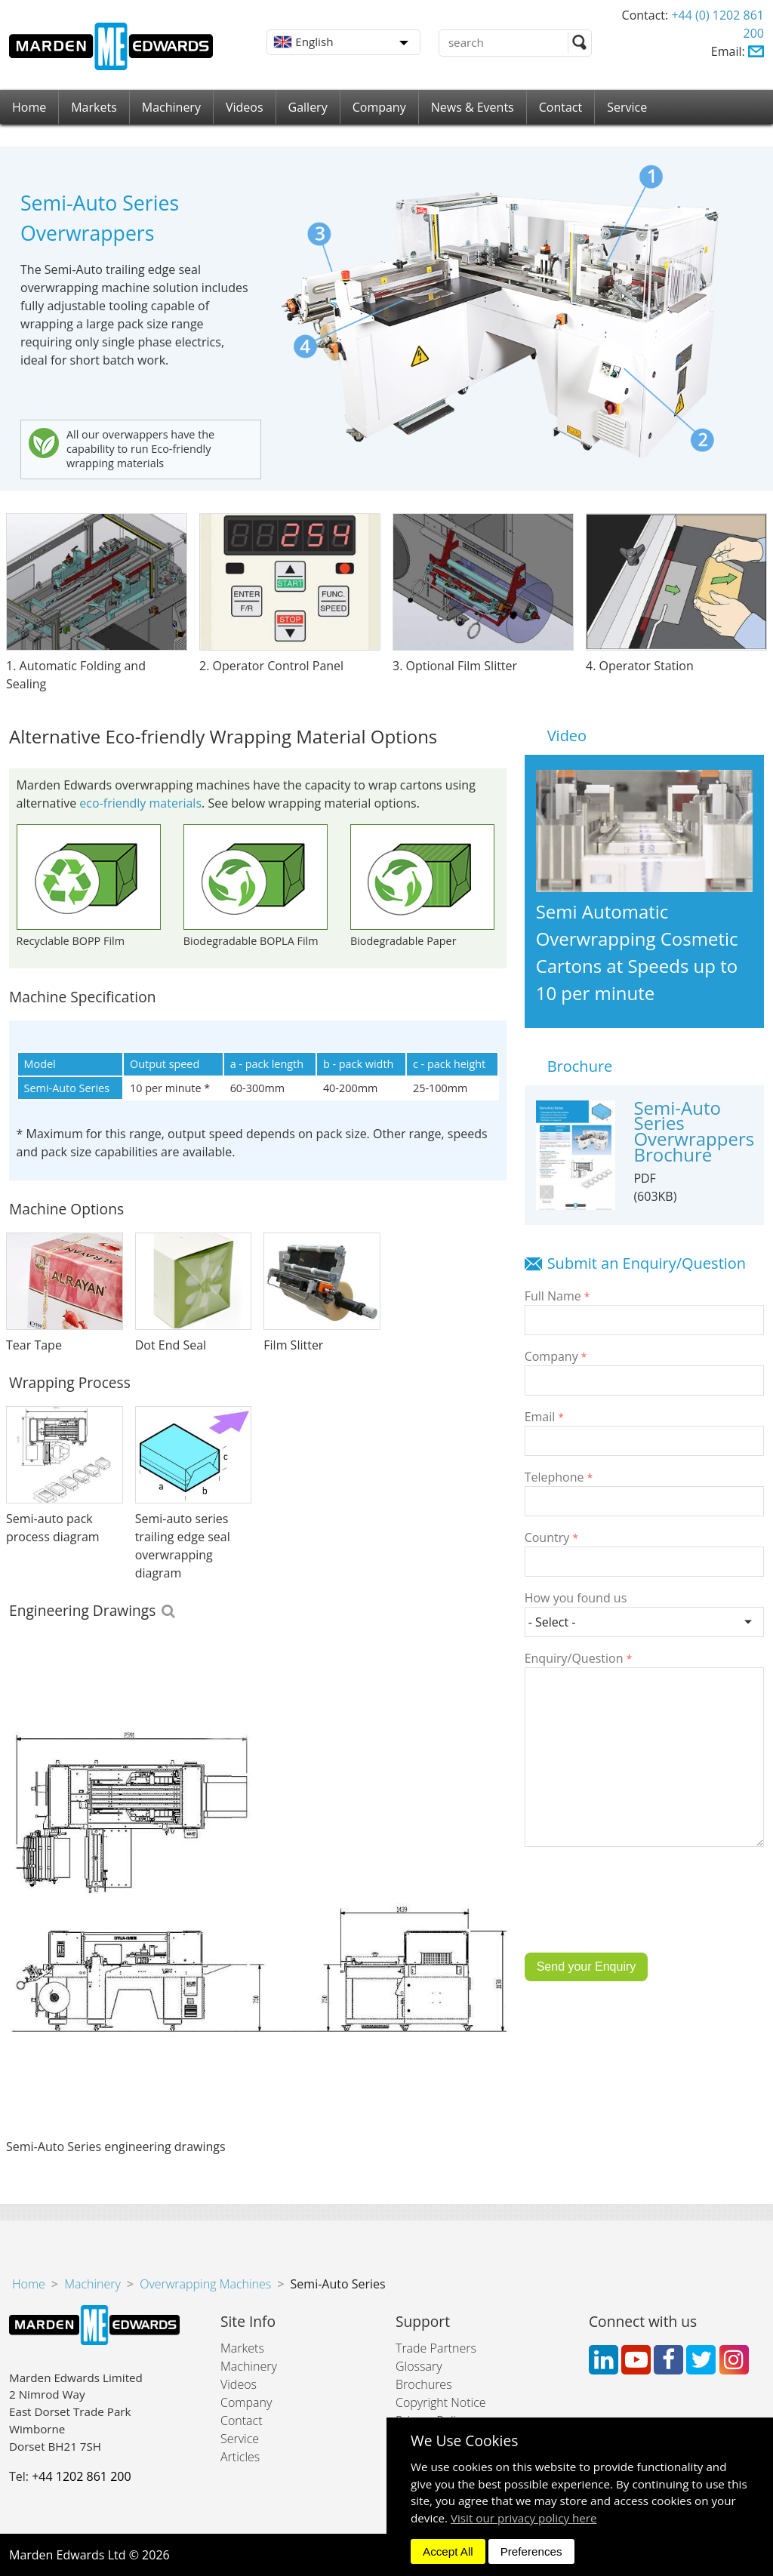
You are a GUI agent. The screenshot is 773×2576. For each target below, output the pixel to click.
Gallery (308, 107)
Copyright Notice (441, 2402)
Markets (94, 107)
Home (29, 107)
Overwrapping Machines (205, 2284)
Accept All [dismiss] (448, 2551)
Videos (244, 107)
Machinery (171, 107)
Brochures (424, 2384)
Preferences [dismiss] (531, 2551)
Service (627, 107)
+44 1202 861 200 (81, 2476)
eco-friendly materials (140, 803)
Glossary (419, 2366)
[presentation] (639, 1911)
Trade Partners (436, 2348)
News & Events (472, 107)
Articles (240, 2456)
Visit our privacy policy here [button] (524, 2517)
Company (379, 107)
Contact (560, 107)
